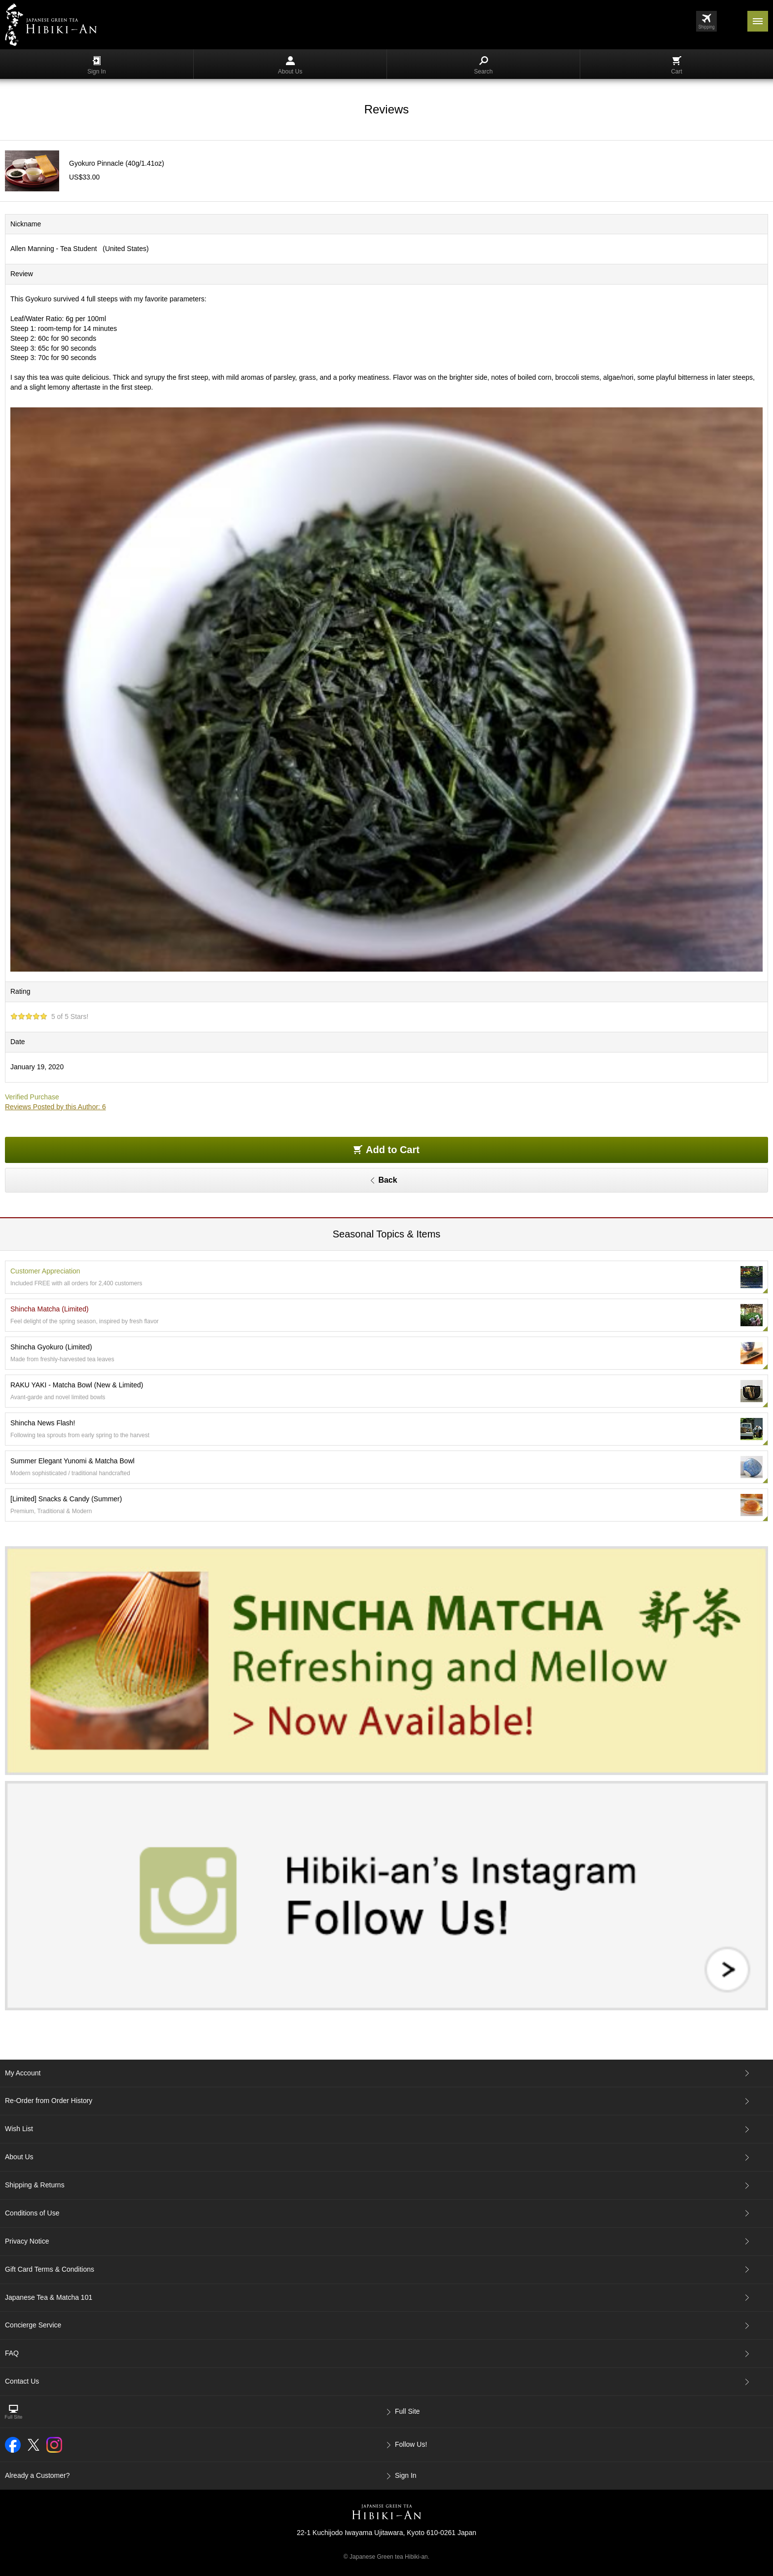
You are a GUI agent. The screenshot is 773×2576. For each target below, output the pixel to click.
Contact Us (22, 2381)
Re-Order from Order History (48, 2100)
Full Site (407, 2411)
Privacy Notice (27, 2241)
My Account (22, 2073)
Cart (676, 65)
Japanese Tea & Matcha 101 (48, 2297)
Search (483, 65)
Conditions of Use (32, 2213)
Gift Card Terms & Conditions (49, 2269)
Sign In (96, 65)
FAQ (12, 2353)
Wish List (19, 2129)
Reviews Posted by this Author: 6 (55, 1107)
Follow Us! (411, 2444)
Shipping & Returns (35, 2185)
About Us (290, 65)
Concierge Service (33, 2325)
